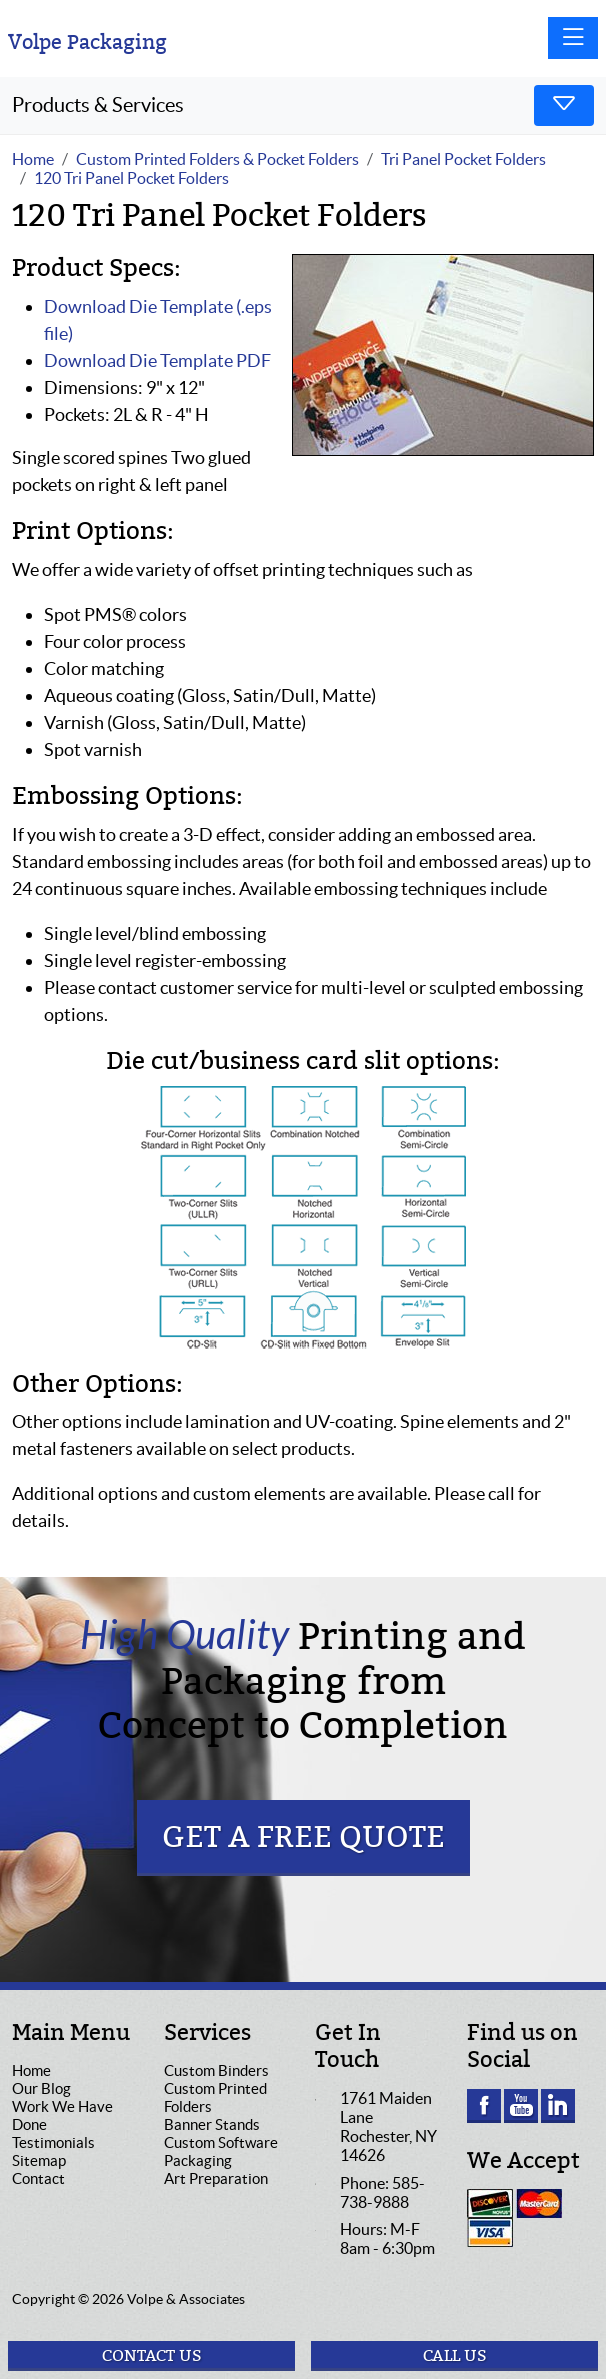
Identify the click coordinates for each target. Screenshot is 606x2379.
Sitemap (39, 2160)
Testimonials (53, 2142)
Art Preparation (216, 2178)
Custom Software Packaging (221, 2151)
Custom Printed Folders (215, 2097)
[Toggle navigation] (573, 38)
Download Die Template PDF (157, 360)
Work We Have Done (62, 2115)
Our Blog (41, 2088)
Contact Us (152, 2356)
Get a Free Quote (303, 1837)
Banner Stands (212, 2124)
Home (31, 2070)
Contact (38, 2178)
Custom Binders (216, 2070)
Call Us (455, 2356)
